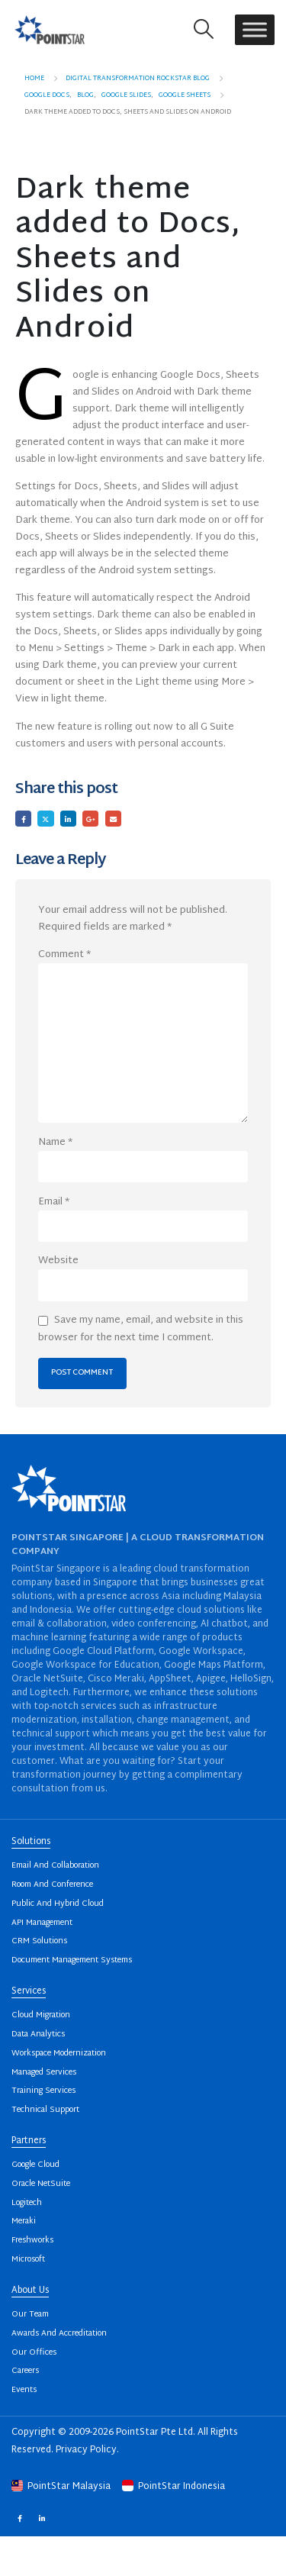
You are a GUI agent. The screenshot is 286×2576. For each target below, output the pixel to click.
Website (58, 1261)
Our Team (30, 2314)
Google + (90, 819)
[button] (204, 29)
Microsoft (28, 2259)
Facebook (23, 819)
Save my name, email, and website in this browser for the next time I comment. (140, 1328)
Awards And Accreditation (59, 2333)
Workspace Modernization (58, 2053)
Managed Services (43, 2072)
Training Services (43, 2091)
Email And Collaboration (55, 1866)
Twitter (45, 819)
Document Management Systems (71, 1960)
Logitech (26, 2203)
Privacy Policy (86, 2450)
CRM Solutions (39, 1941)
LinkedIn (68, 819)
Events (24, 2390)
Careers (25, 2371)
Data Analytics (38, 2034)
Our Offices (33, 2352)
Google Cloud (35, 2165)
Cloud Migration (40, 2015)
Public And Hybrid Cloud (57, 1904)
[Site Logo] (49, 29)
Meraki (23, 2221)
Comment (64, 954)
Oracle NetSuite (40, 2184)
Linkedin (42, 2518)
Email (113, 819)
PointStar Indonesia (173, 2486)
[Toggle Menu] (255, 29)
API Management (41, 1923)
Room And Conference (52, 1885)
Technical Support (45, 2110)
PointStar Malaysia (62, 2486)
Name (55, 1142)
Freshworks (32, 2240)
